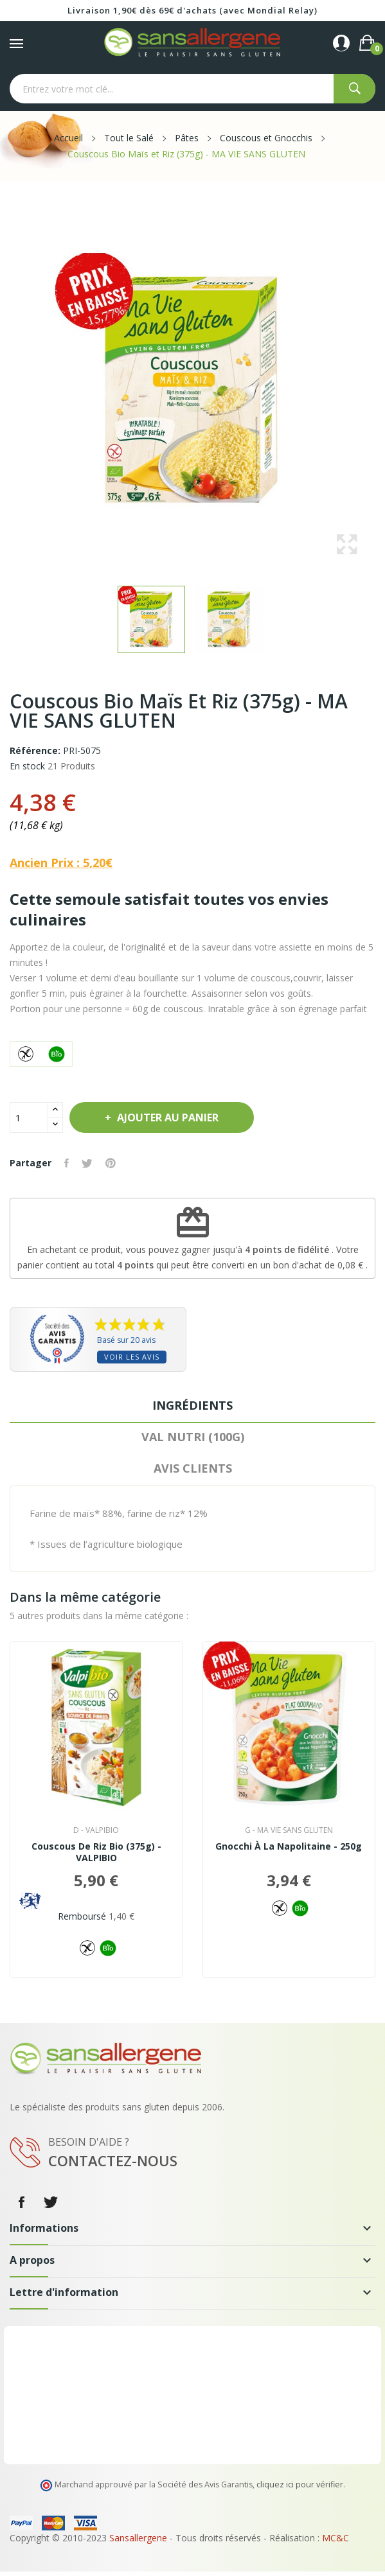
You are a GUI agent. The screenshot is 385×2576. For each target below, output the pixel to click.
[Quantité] (29, 1117)
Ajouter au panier (166, 1117)
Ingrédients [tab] (192, 1405)
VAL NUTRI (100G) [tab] (192, 1436)
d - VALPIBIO (96, 1830)
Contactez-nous (112, 2160)
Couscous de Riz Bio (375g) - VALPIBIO (96, 1852)
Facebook (21, 2202)
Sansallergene (138, 2538)
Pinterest (110, 1163)
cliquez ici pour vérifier (299, 2484)
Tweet (87, 1163)
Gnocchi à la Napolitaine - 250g (288, 1846)
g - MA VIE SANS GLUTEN (289, 1830)
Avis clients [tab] (193, 1468)
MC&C (335, 2538)
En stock (27, 766)
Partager (66, 1163)
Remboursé (82, 1916)
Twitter (50, 2202)
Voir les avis (131, 1357)
